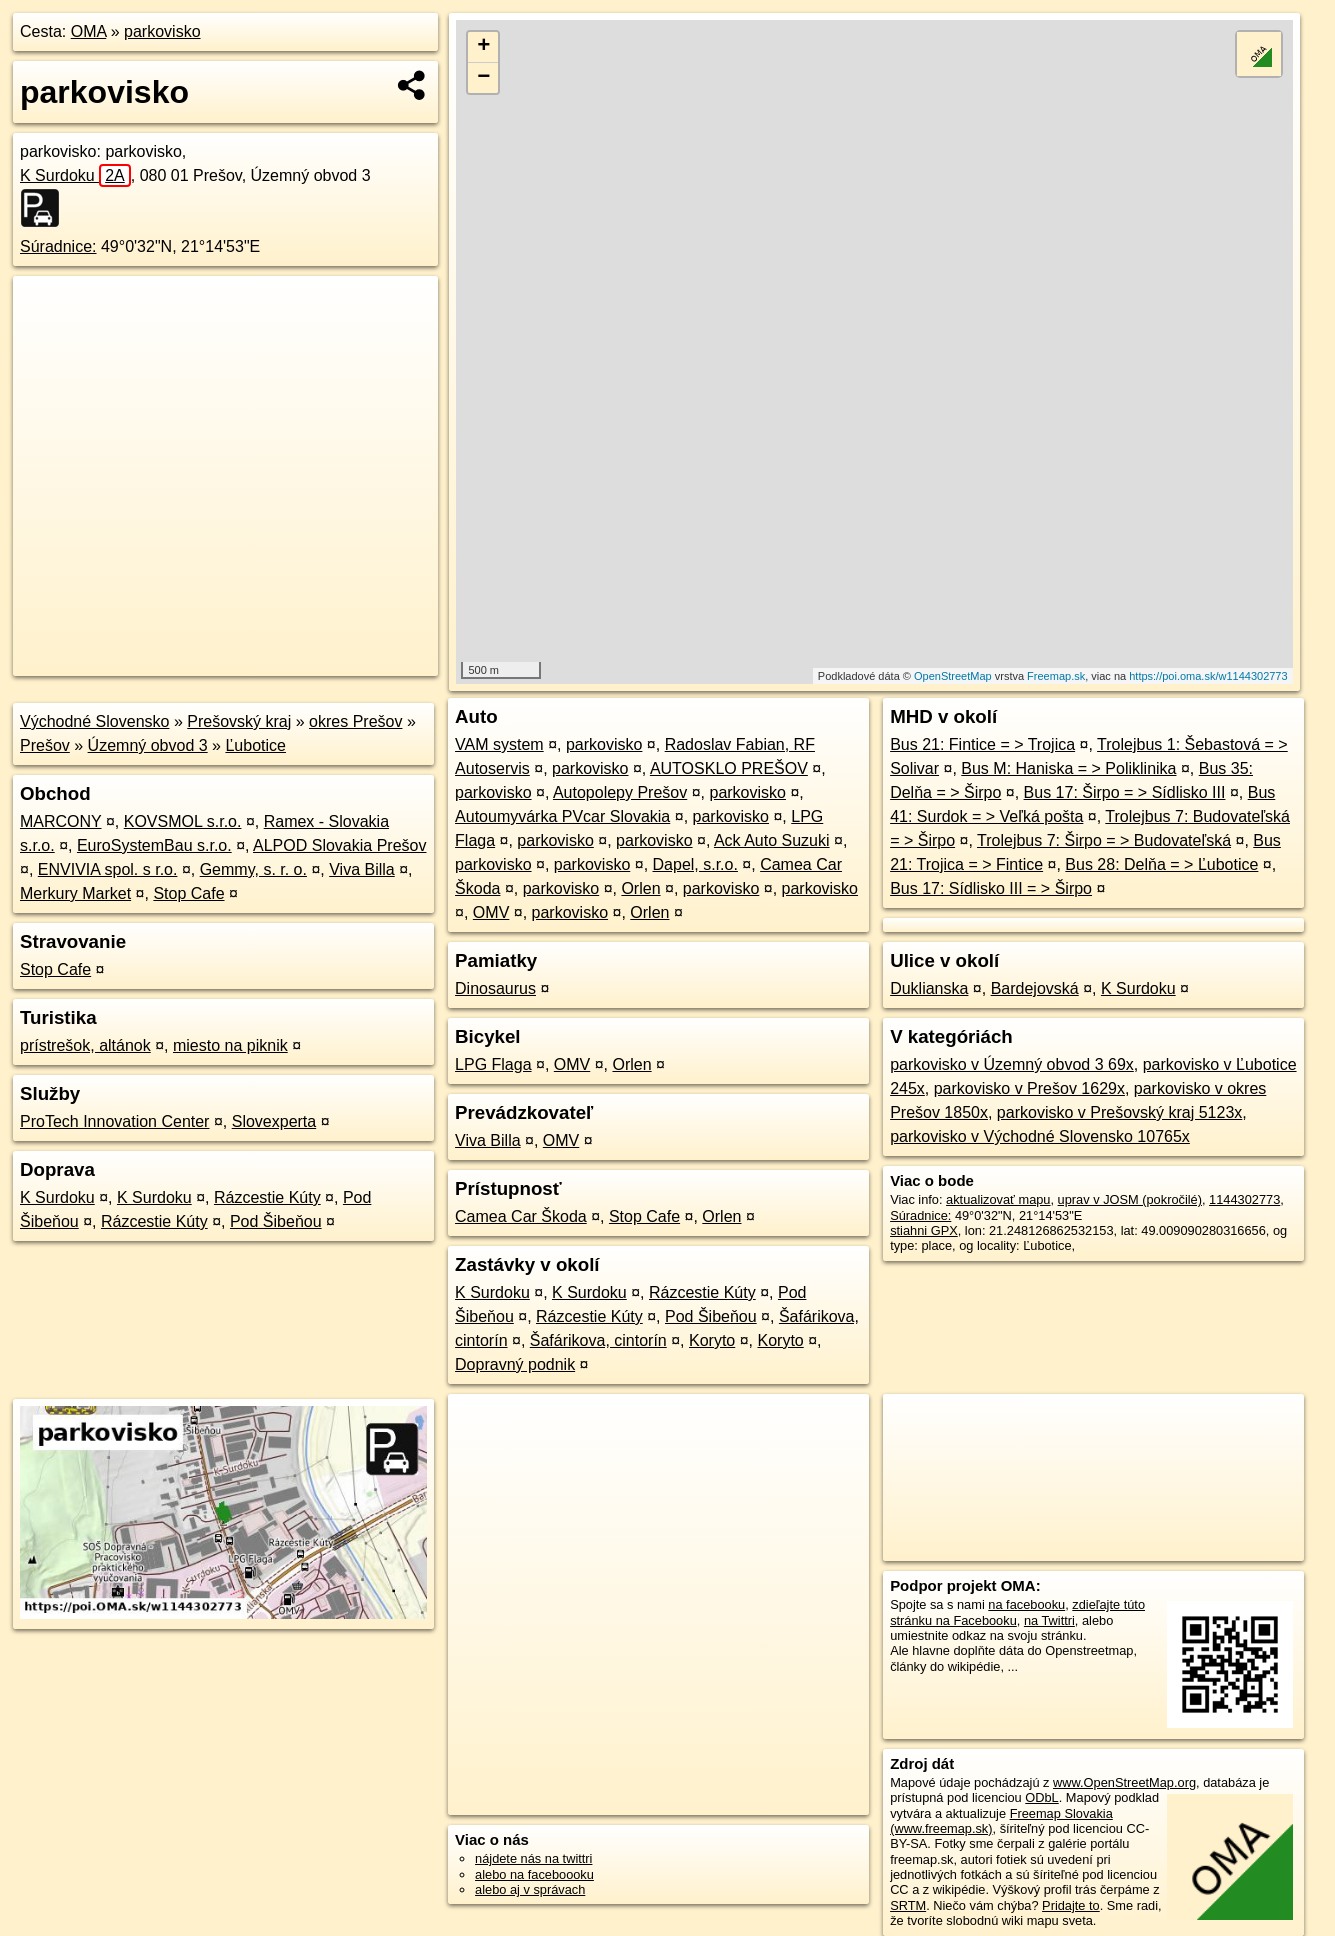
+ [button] (483, 47)
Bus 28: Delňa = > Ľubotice (1161, 864)
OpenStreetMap (953, 676)
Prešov (45, 745)
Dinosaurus (495, 988)
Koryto (712, 1340)
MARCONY (61, 821)
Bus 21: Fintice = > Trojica (982, 744)
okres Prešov (355, 721)
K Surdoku (75, 175)
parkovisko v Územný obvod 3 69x (1012, 1064)
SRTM (908, 1905)
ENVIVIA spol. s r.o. (108, 869)
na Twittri (1049, 1620)
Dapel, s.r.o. (695, 864)
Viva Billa (362, 869)
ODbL (1041, 1797)
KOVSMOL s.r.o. (183, 821)
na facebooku (1026, 1604)
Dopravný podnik (515, 1364)
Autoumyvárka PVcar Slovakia (562, 816)
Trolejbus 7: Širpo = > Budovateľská (1104, 840)
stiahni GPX (924, 1230)
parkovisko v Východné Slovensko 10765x (1040, 1136)
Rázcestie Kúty (267, 1197)
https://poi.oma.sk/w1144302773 (1208, 676)
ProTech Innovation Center (114, 1121)
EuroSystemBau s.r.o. (154, 845)
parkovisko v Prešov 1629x (1029, 1088)
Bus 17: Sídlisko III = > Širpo (991, 888)
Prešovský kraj (239, 721)
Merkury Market (75, 893)
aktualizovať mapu (998, 1199)
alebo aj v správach (530, 1889)
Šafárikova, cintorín (598, 1340)
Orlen (640, 888)
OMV (491, 912)
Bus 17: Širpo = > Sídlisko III (1125, 792)
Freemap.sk (1056, 676)
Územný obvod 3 (148, 745)
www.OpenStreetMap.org (1124, 1782)
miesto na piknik (230, 1045)
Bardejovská (1035, 988)
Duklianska (929, 988)
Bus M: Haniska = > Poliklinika (1068, 768)
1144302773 (1244, 1199)
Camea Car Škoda (521, 1216)
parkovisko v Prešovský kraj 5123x (1119, 1112)
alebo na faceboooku (534, 1874)
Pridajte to (1071, 1905)
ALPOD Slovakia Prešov (339, 845)
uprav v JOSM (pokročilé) (1130, 1199)
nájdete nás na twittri (533, 1858)
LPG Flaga (493, 1064)
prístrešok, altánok (85, 1045)
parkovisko (162, 31)
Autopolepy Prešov (620, 792)
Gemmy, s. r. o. (253, 869)
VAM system (499, 744)
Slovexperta (274, 1121)
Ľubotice (255, 745)
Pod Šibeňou (276, 1221)
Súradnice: (58, 246)
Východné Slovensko (94, 721)
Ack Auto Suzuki (772, 840)
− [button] (483, 78)
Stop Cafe (188, 893)
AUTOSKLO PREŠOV (729, 768)
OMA (89, 31)
